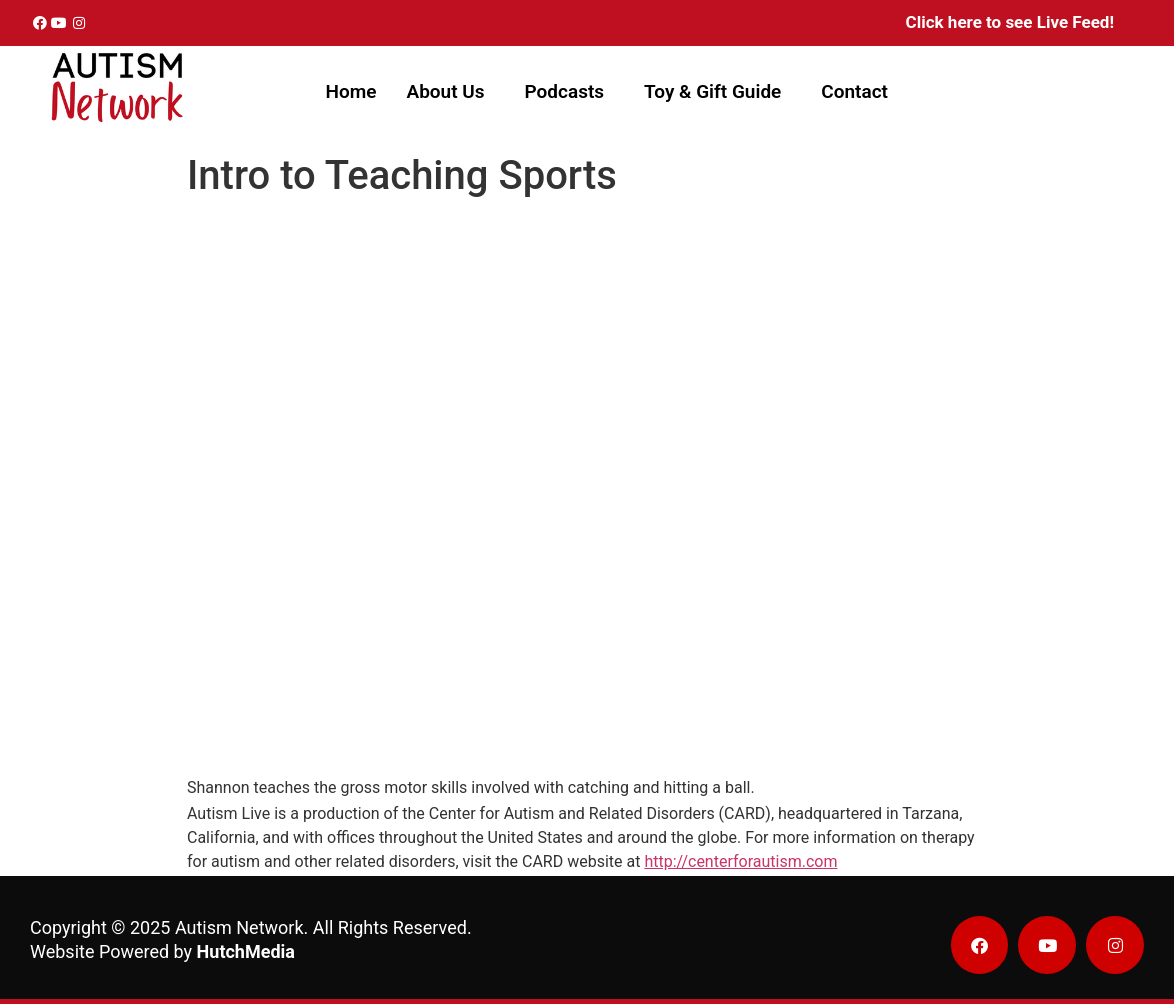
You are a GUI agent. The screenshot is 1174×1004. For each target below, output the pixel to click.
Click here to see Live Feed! (1010, 22)
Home (351, 91)
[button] (450, 91)
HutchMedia (246, 951)
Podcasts (565, 91)
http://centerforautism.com (740, 861)
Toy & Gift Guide (712, 91)
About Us (445, 91)
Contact (854, 91)
